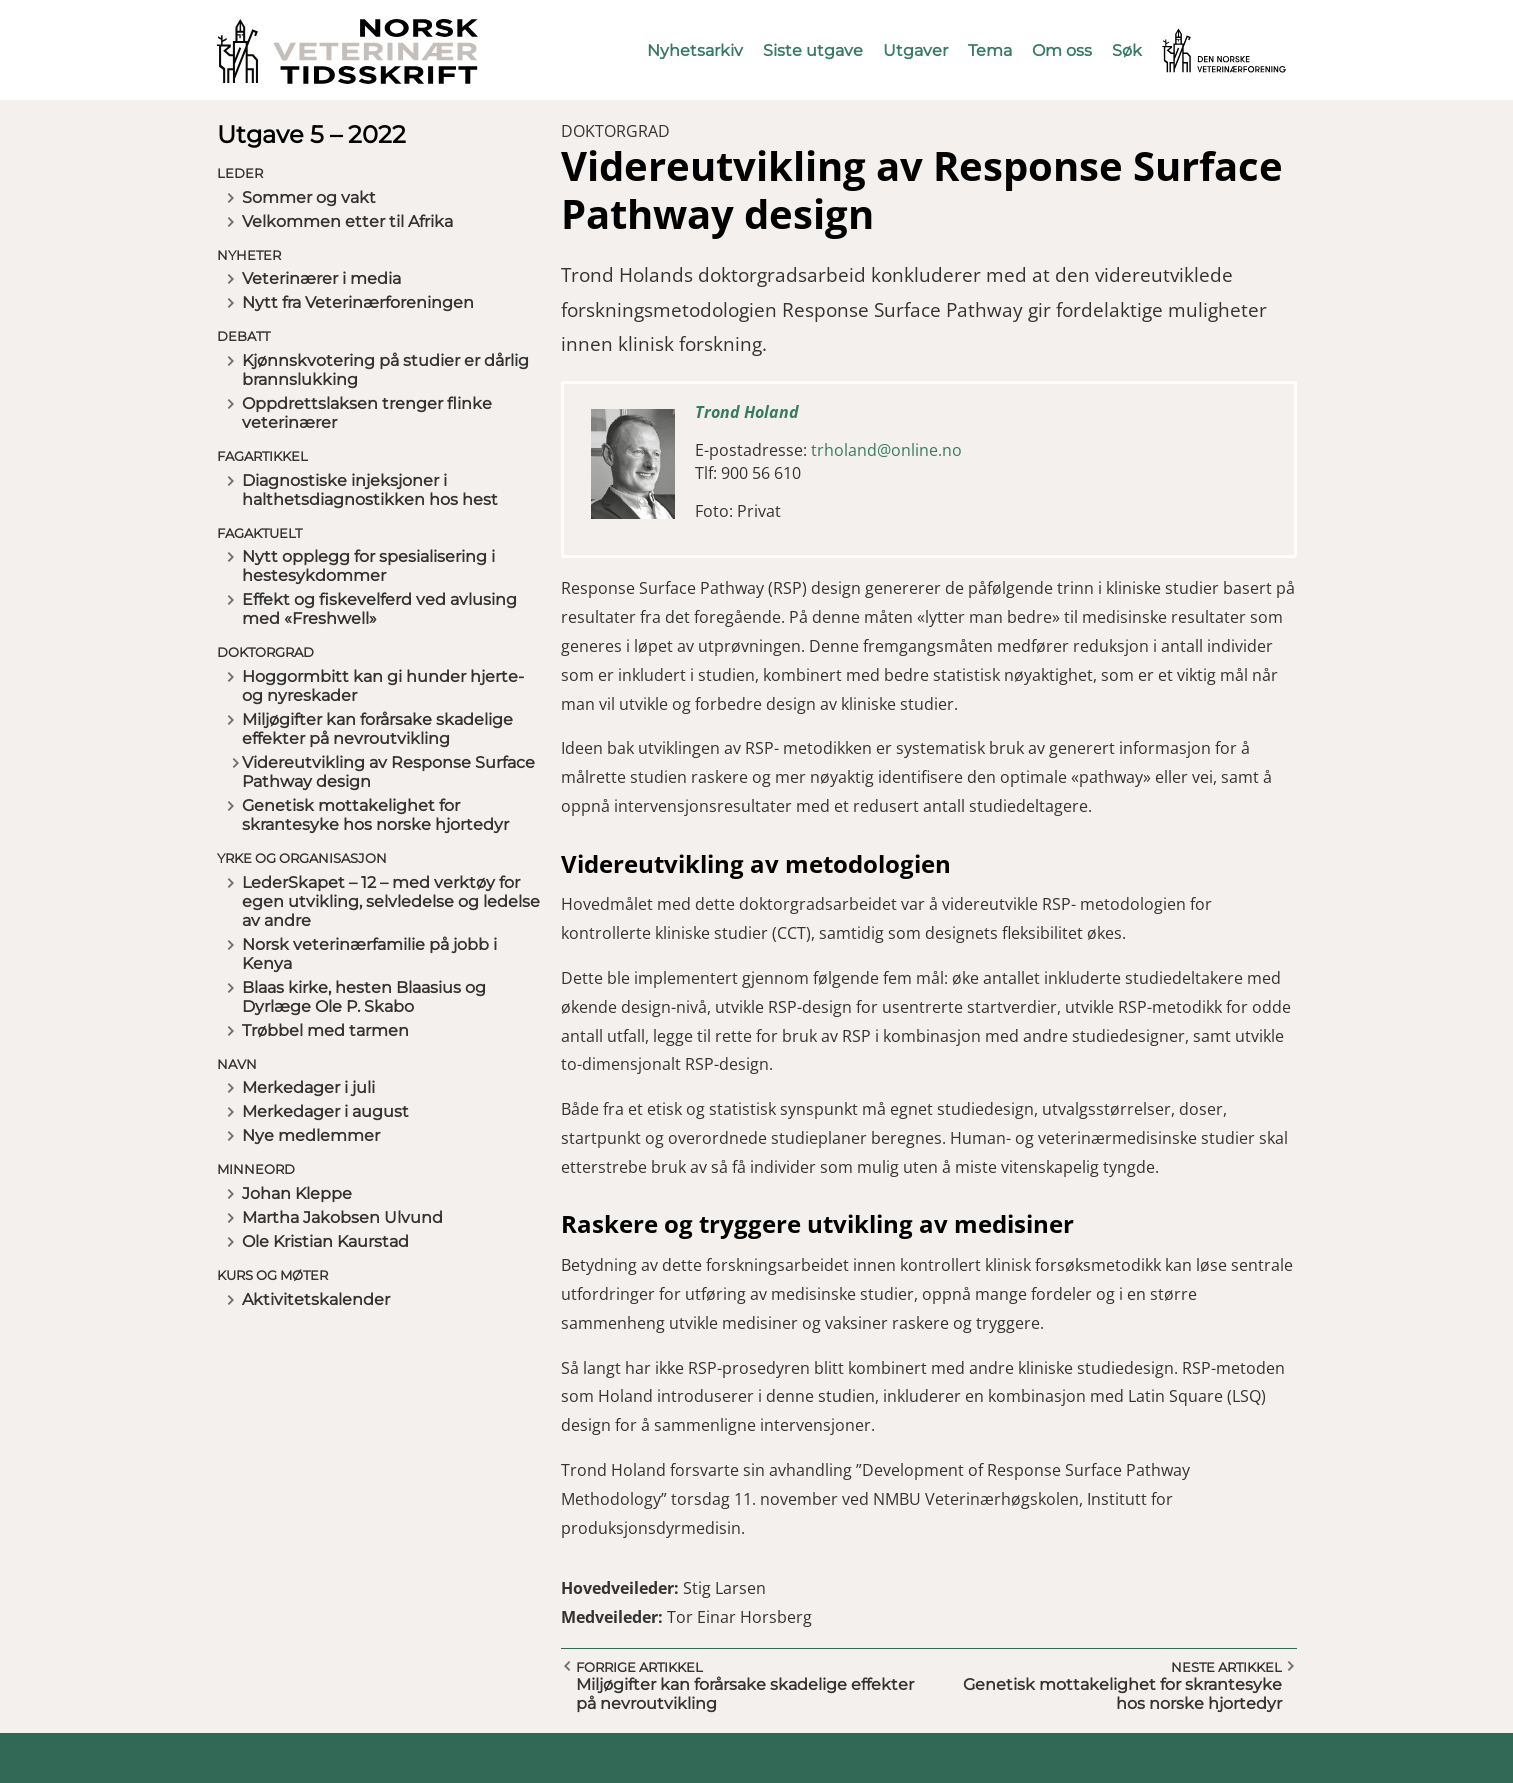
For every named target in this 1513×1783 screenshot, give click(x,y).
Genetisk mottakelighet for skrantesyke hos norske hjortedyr (375, 815)
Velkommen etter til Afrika (347, 221)
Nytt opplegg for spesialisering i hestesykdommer (368, 566)
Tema (990, 50)
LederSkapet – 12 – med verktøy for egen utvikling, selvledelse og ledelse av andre (391, 901)
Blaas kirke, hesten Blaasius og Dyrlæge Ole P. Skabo (364, 997)
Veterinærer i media (321, 278)
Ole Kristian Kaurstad (325, 1241)
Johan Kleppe (297, 1193)
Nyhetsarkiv (695, 50)
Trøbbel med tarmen (325, 1030)
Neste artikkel (1226, 1667)
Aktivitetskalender (316, 1299)
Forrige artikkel (639, 1667)
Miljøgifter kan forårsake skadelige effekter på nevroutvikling (377, 729)
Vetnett (1193, 37)
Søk (1127, 50)
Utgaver (915, 50)
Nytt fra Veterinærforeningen (358, 302)
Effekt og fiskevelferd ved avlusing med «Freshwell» (379, 609)
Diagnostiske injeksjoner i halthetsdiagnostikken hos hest (370, 490)
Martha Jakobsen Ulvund (342, 1217)
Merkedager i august (325, 1111)
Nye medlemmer (311, 1135)
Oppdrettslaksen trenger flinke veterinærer (367, 413)
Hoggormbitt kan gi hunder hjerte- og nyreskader (383, 686)
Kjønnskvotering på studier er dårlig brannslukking (385, 370)
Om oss (1062, 50)
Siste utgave (813, 50)
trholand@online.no (886, 450)
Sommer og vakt (309, 197)
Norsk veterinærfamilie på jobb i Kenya (369, 954)
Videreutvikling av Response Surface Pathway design (388, 772)
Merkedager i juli (308, 1087)
